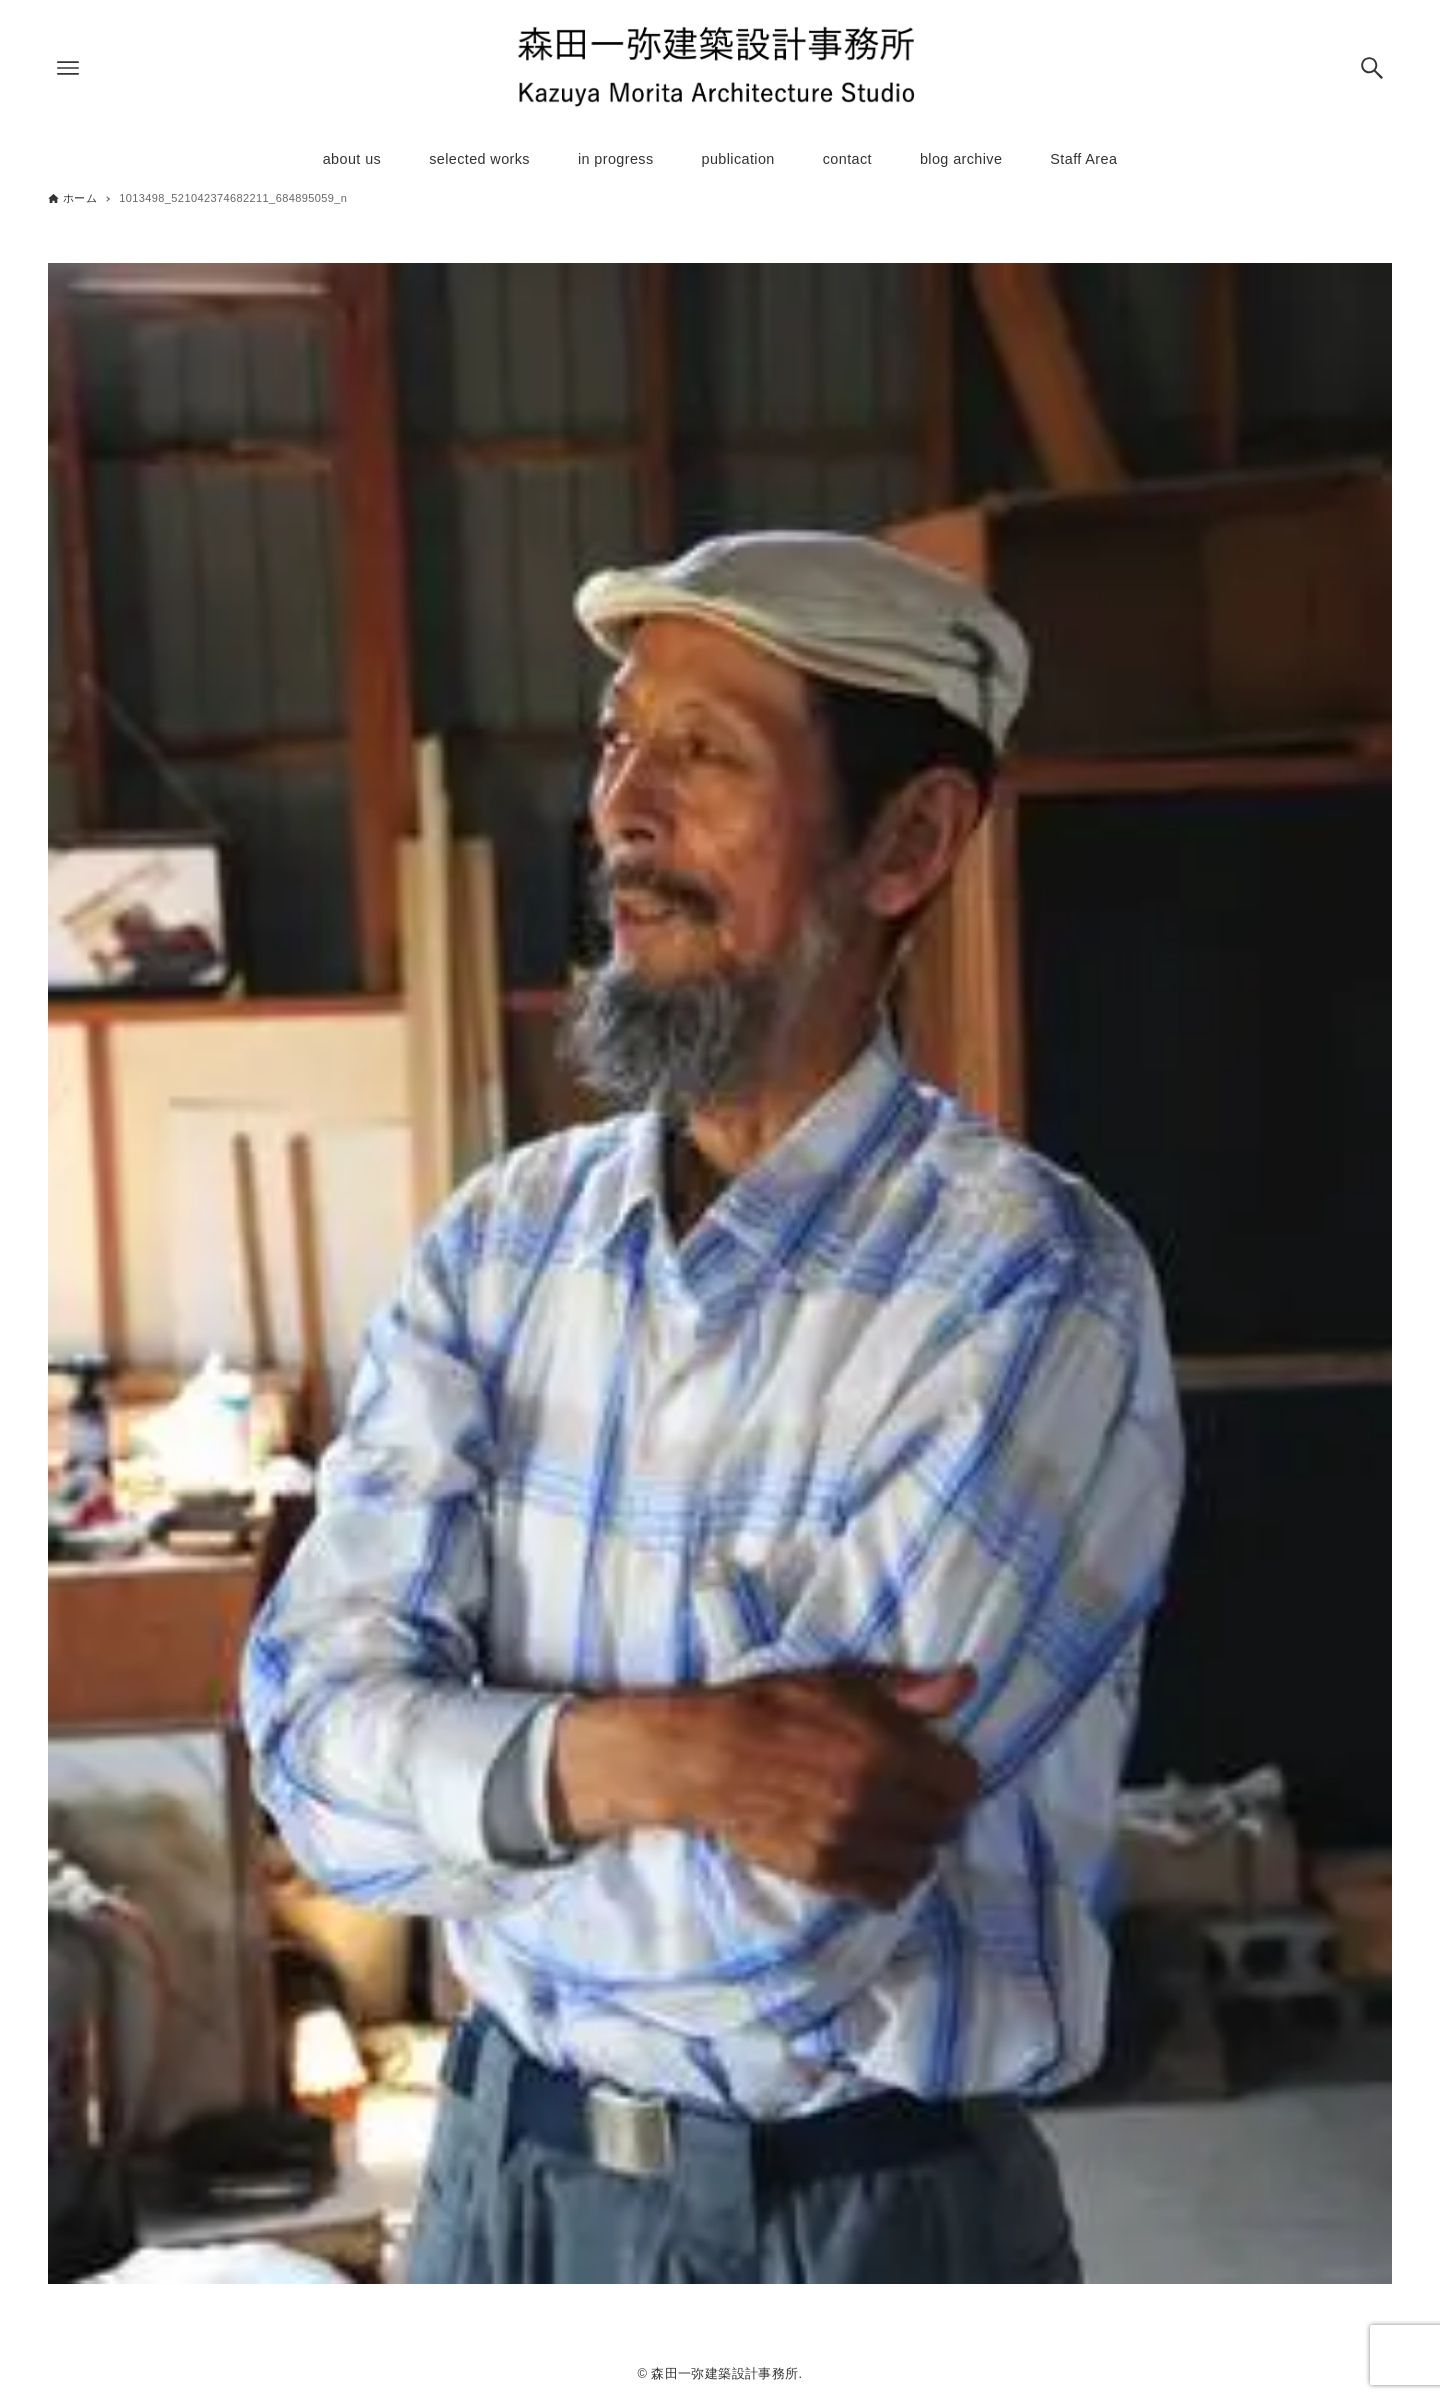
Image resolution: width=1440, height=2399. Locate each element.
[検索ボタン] (1372, 68)
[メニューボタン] (68, 68)
